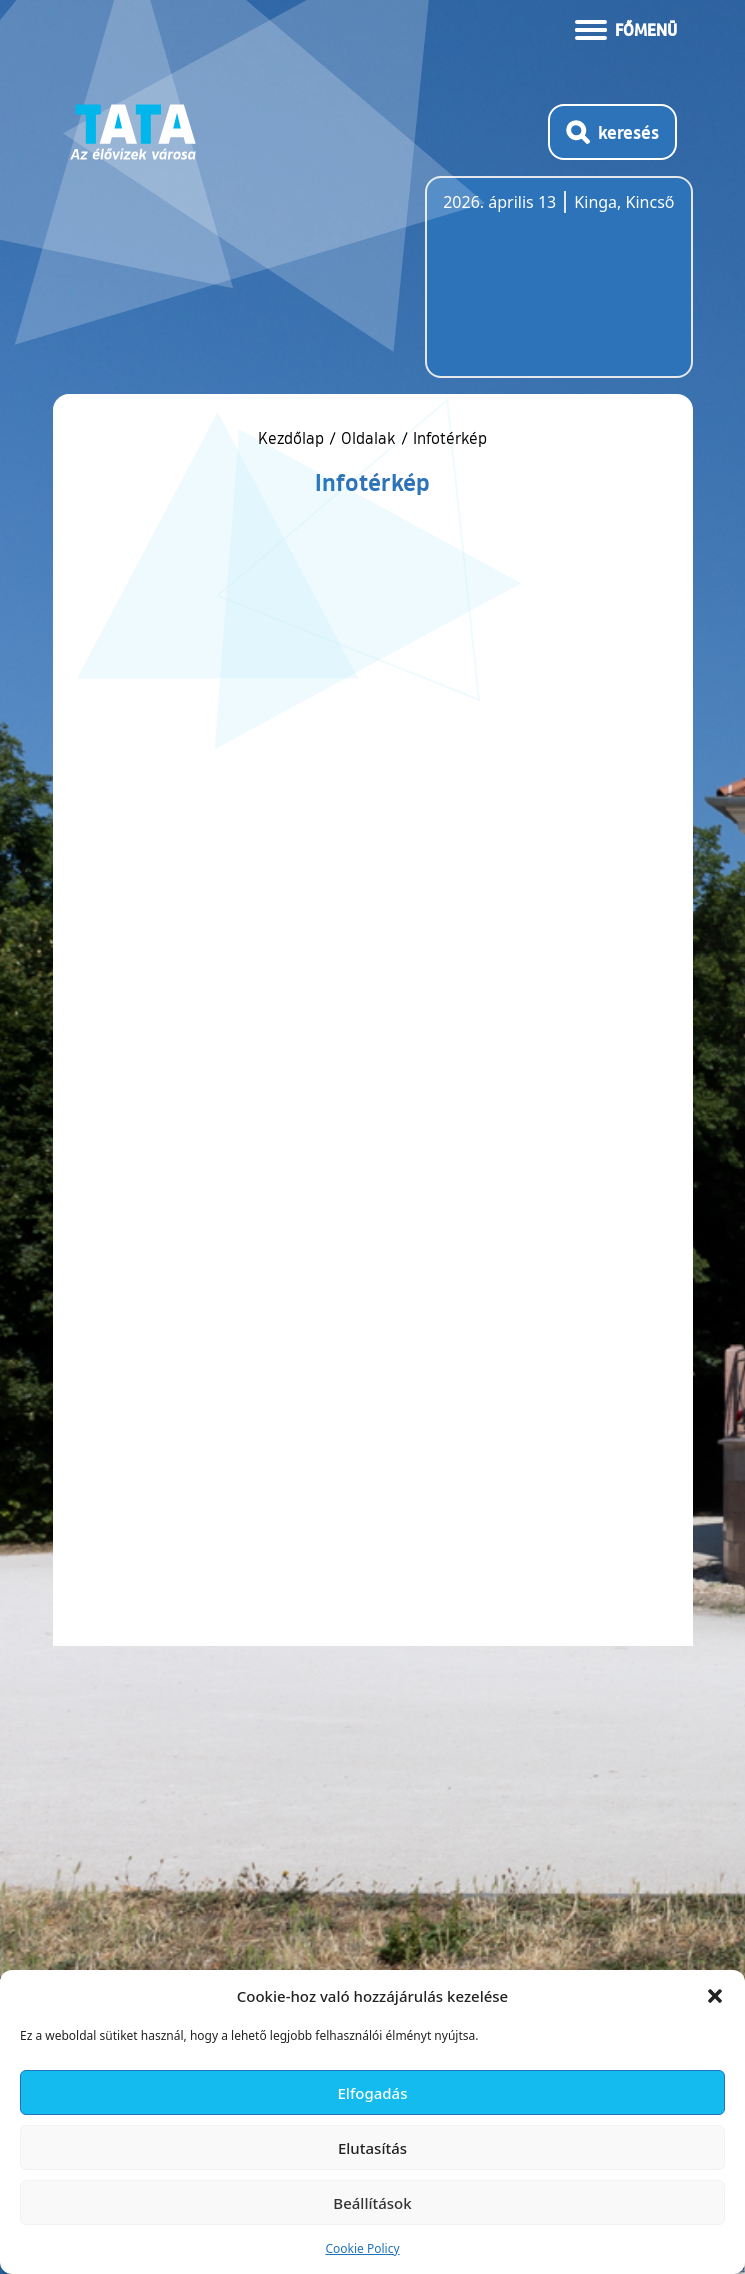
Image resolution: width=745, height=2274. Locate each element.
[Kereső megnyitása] (612, 132)
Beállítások (372, 2203)
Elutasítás (372, 2148)
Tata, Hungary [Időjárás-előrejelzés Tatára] (555, 289)
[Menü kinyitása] (626, 28)
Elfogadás (373, 2093)
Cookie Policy (362, 2248)
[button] (715, 1996)
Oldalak (368, 438)
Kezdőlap (293, 438)
